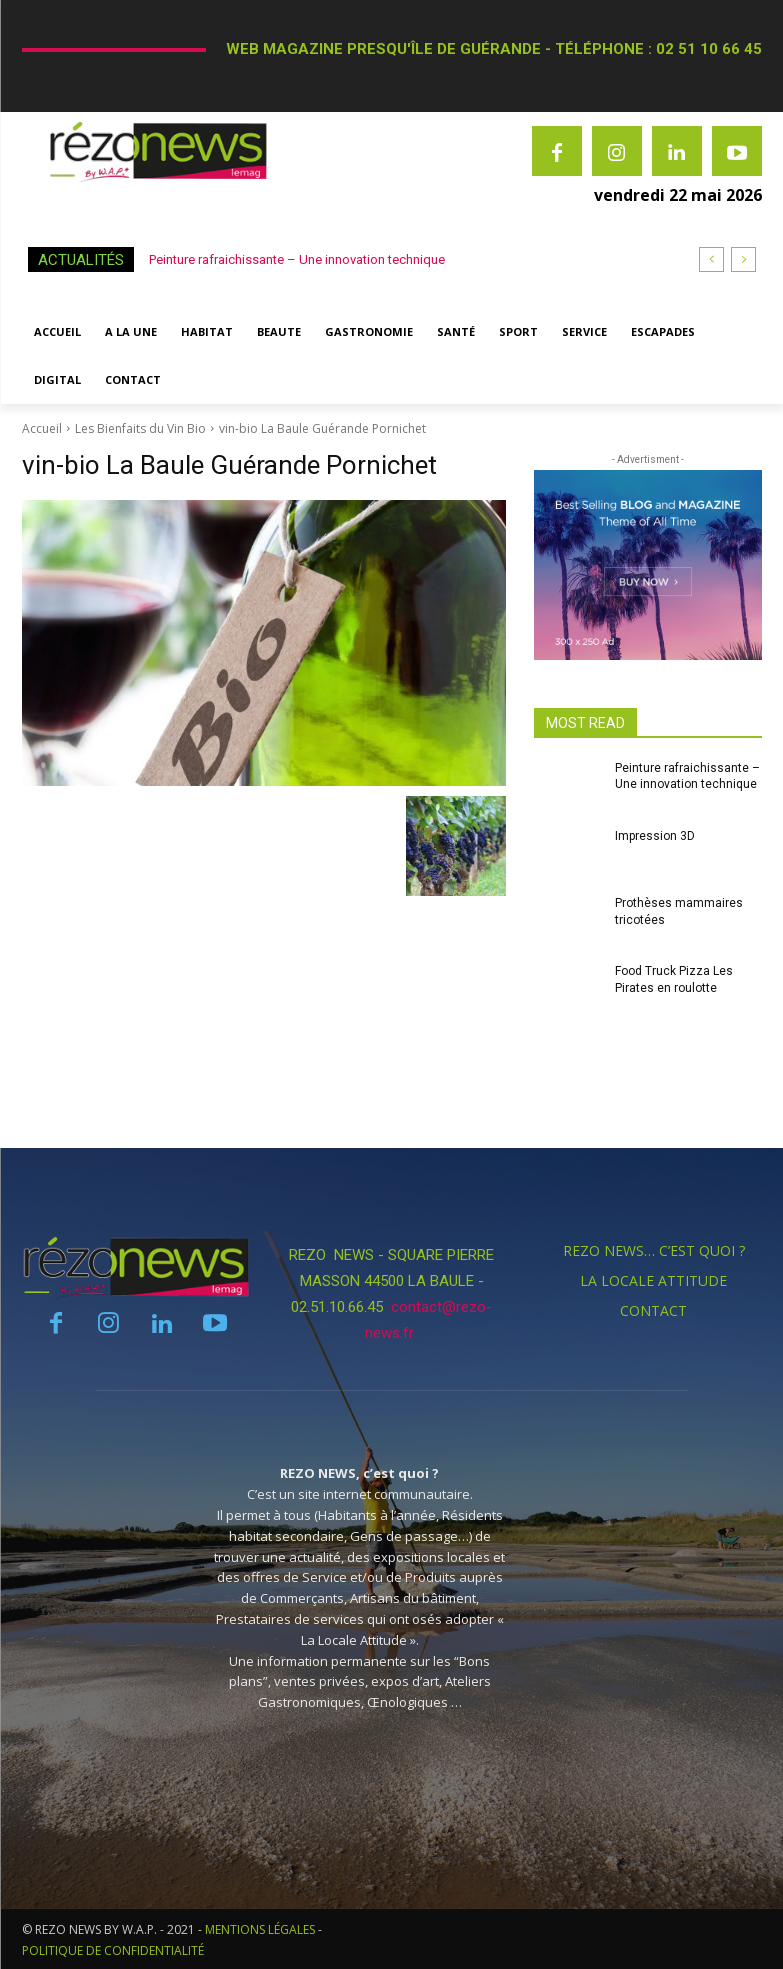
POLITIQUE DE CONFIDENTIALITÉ (113, 1950)
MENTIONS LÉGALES (260, 1929)
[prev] (711, 259)
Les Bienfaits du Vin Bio (140, 428)
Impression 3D (655, 836)
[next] (743, 259)
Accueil (42, 428)
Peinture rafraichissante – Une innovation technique (297, 259)
